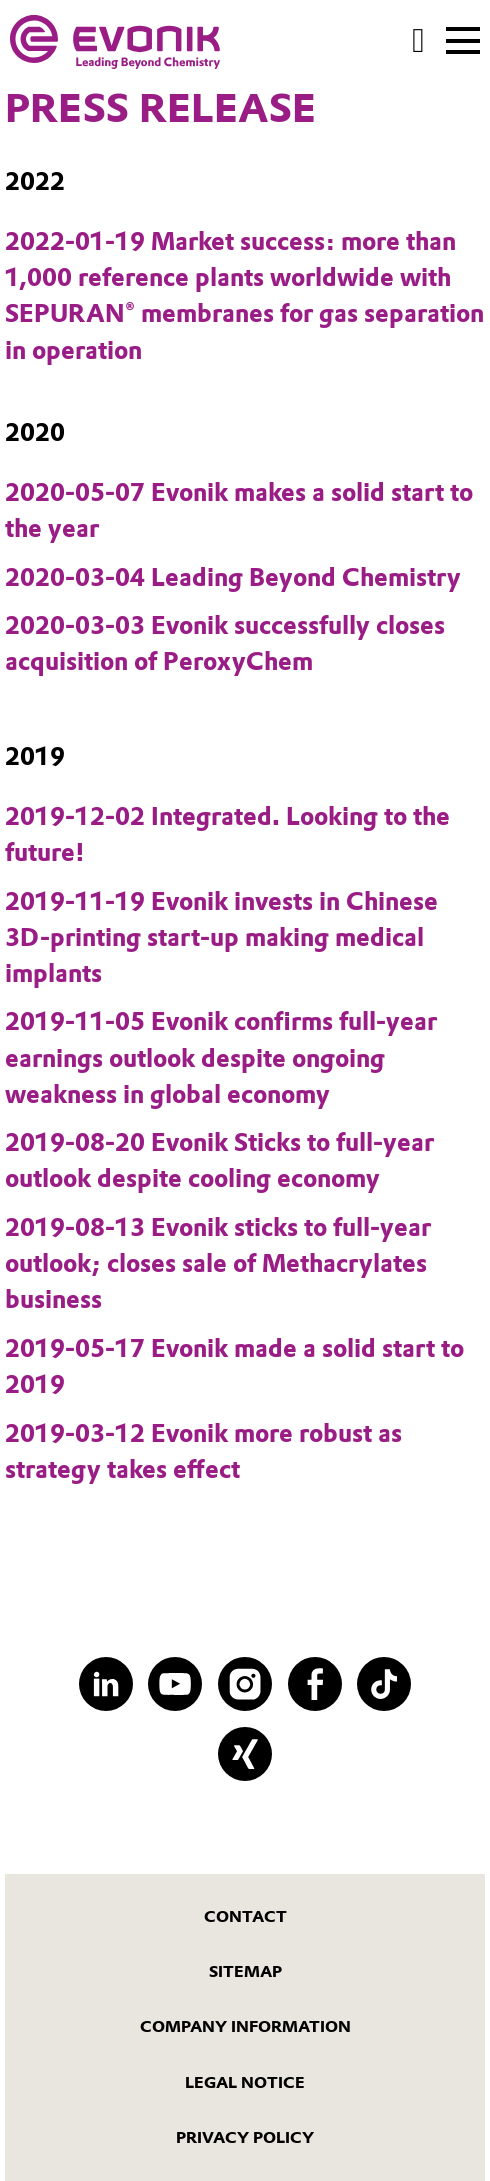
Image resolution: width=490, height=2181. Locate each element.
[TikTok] (384, 1684)
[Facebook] (315, 1684)
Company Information (245, 2026)
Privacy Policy (245, 2137)
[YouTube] (175, 1684)
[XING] (245, 1754)
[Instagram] (245, 1684)
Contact (245, 1916)
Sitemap (245, 1971)
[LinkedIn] (106, 1684)
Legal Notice (245, 2082)
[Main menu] (463, 39)
